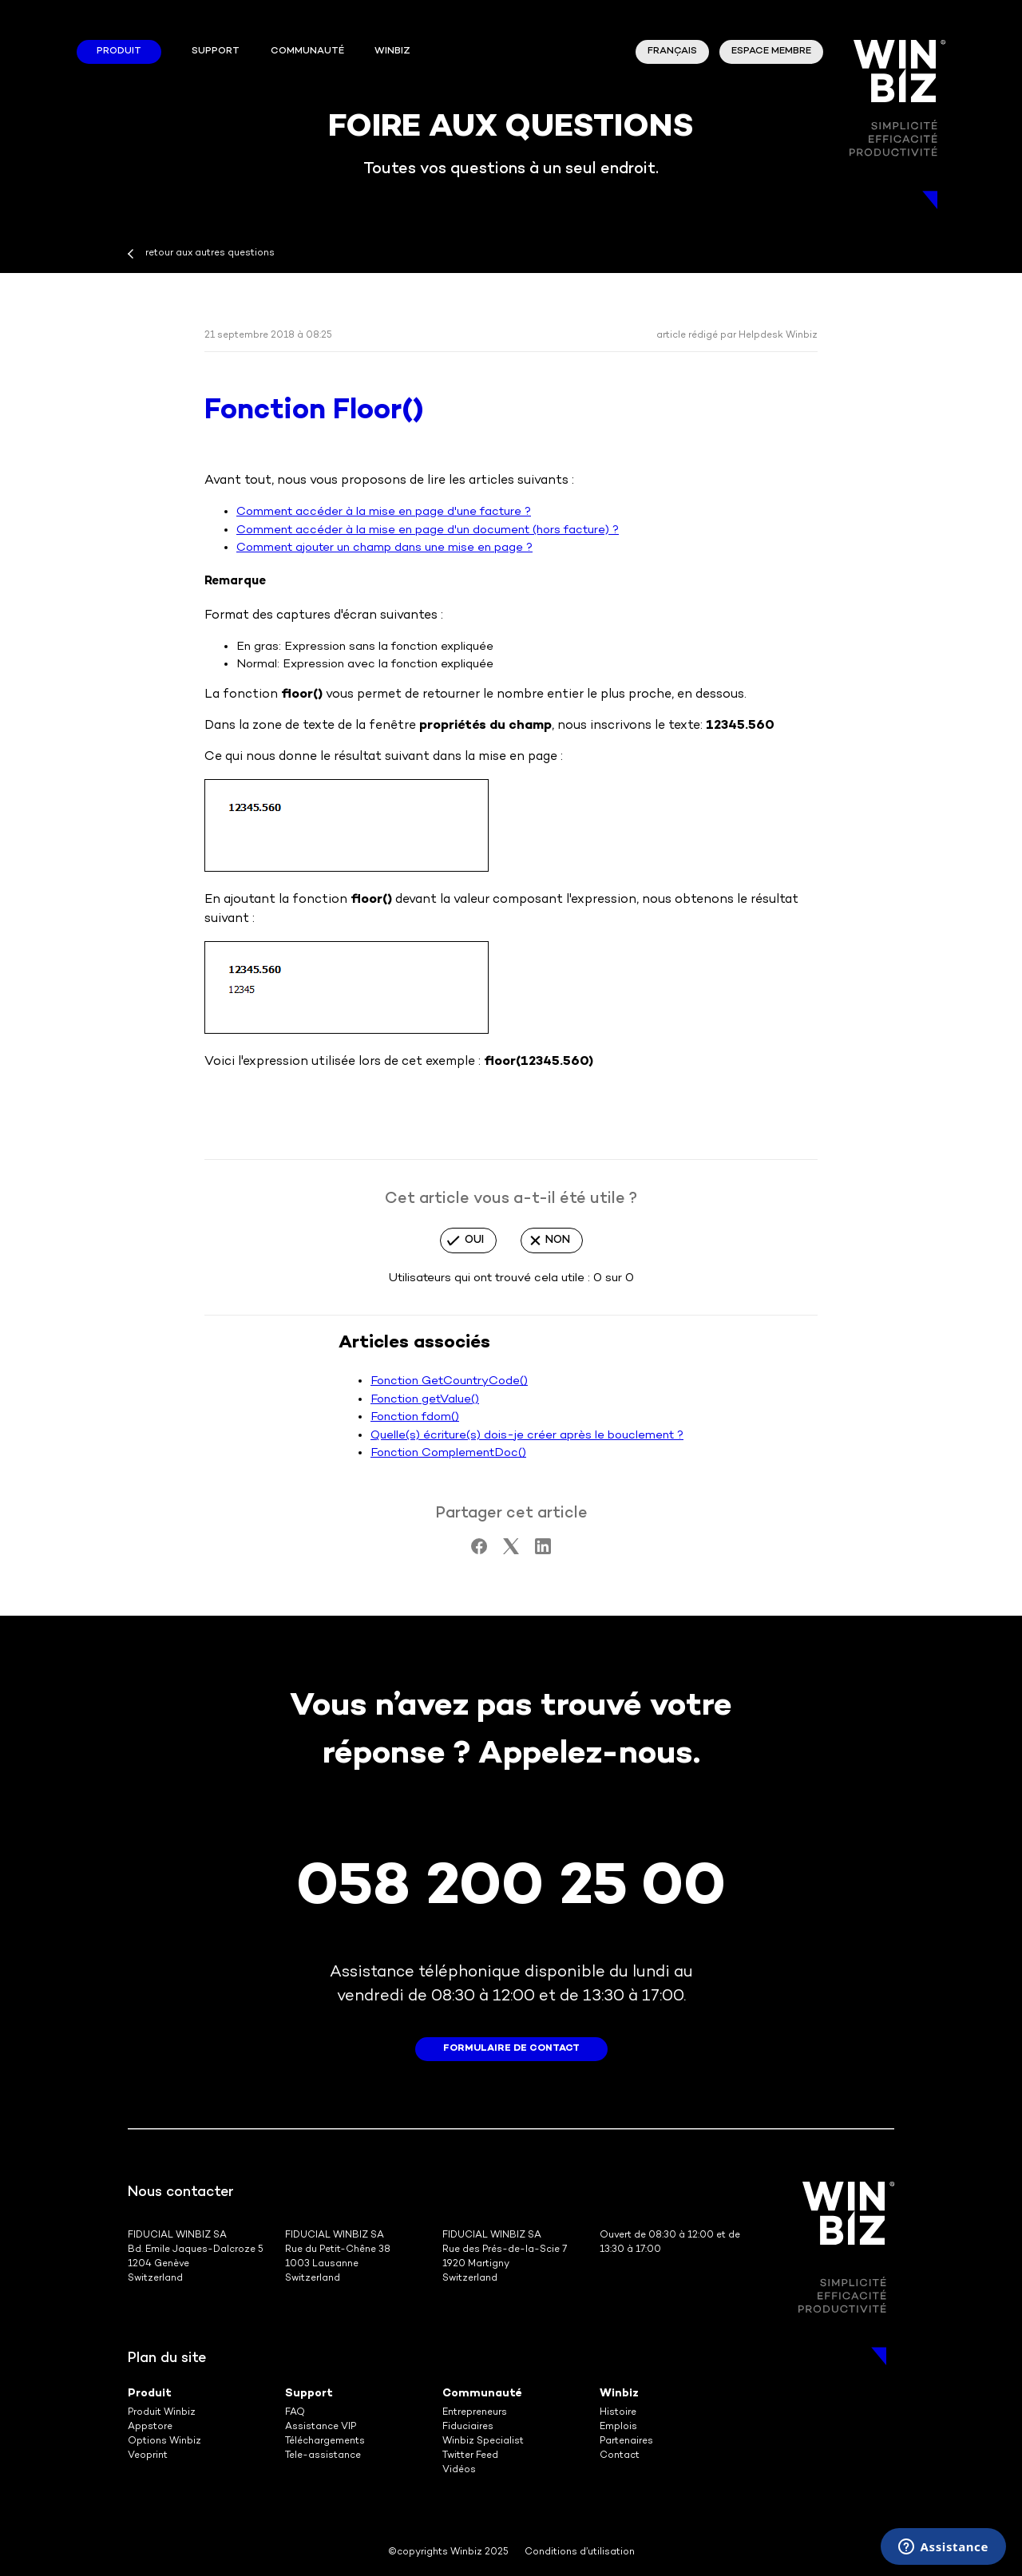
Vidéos (459, 2470)
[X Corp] (511, 1551)
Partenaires (626, 2441)
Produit (119, 51)
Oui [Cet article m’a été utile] (474, 1240)
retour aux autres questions (210, 253)
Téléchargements (325, 2441)
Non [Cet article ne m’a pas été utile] (557, 1240)
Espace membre (771, 51)
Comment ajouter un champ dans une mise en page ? (384, 547)
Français (672, 51)
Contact (620, 2456)
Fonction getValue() (424, 1399)
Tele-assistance (323, 2456)
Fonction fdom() (414, 1417)
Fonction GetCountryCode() (449, 1381)
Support (216, 51)
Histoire (618, 2413)
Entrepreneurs (474, 2413)
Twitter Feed (470, 2456)
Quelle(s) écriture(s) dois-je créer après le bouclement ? (526, 1435)
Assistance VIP (320, 2427)
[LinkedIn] (543, 1551)
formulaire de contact (511, 2049)
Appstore (150, 2427)
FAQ (295, 2413)
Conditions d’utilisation (580, 2552)
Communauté (307, 51)
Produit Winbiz (162, 2413)
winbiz (392, 51)
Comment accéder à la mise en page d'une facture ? (383, 511)
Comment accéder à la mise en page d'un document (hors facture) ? (427, 530)
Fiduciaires (467, 2427)
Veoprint (148, 2456)
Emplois (618, 2427)
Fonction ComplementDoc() (448, 1452)
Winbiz (619, 2394)
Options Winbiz (164, 2441)
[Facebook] (479, 1551)
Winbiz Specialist (483, 2441)
